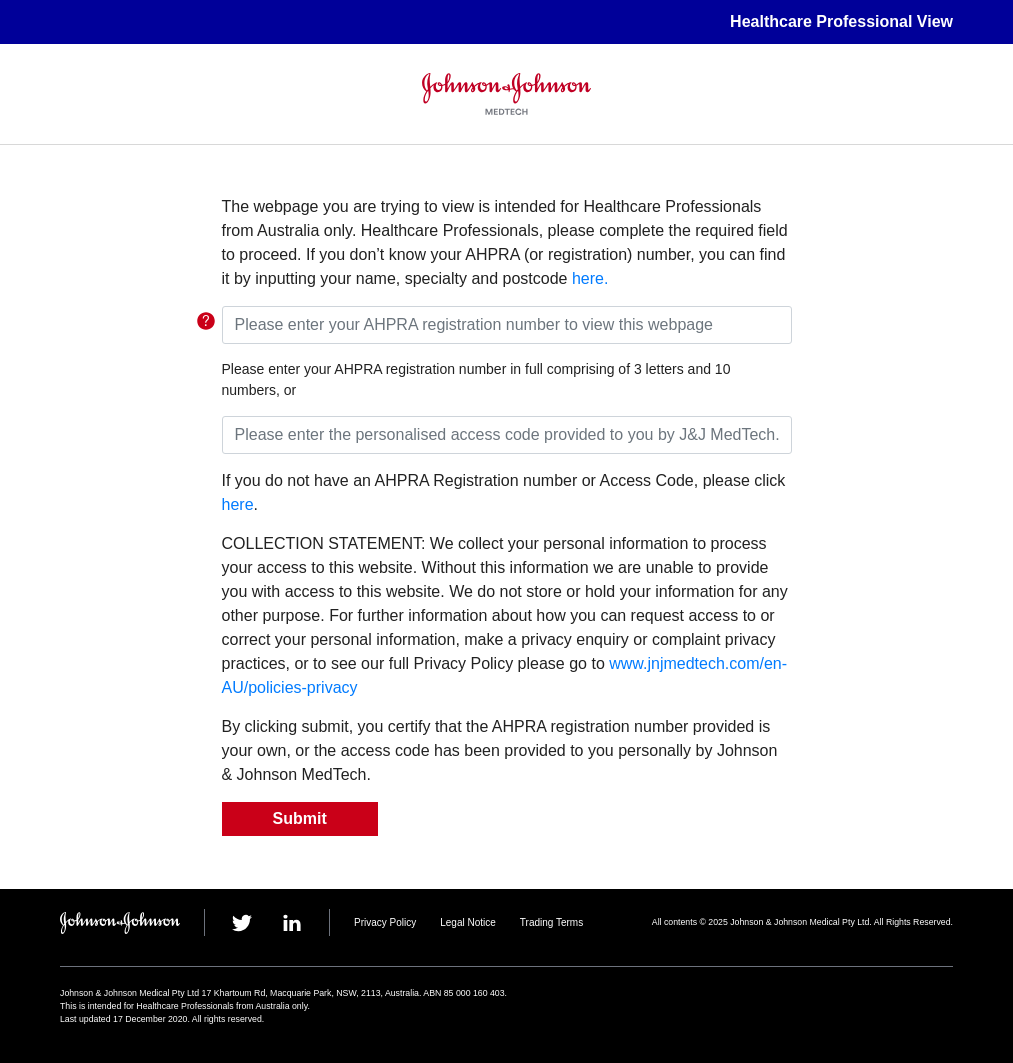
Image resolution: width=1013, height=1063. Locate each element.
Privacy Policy (385, 922)
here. (587, 278)
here (238, 504)
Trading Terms (551, 922)
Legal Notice (468, 922)
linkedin (292, 923)
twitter (242, 923)
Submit (300, 818)
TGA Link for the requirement (206, 321)
